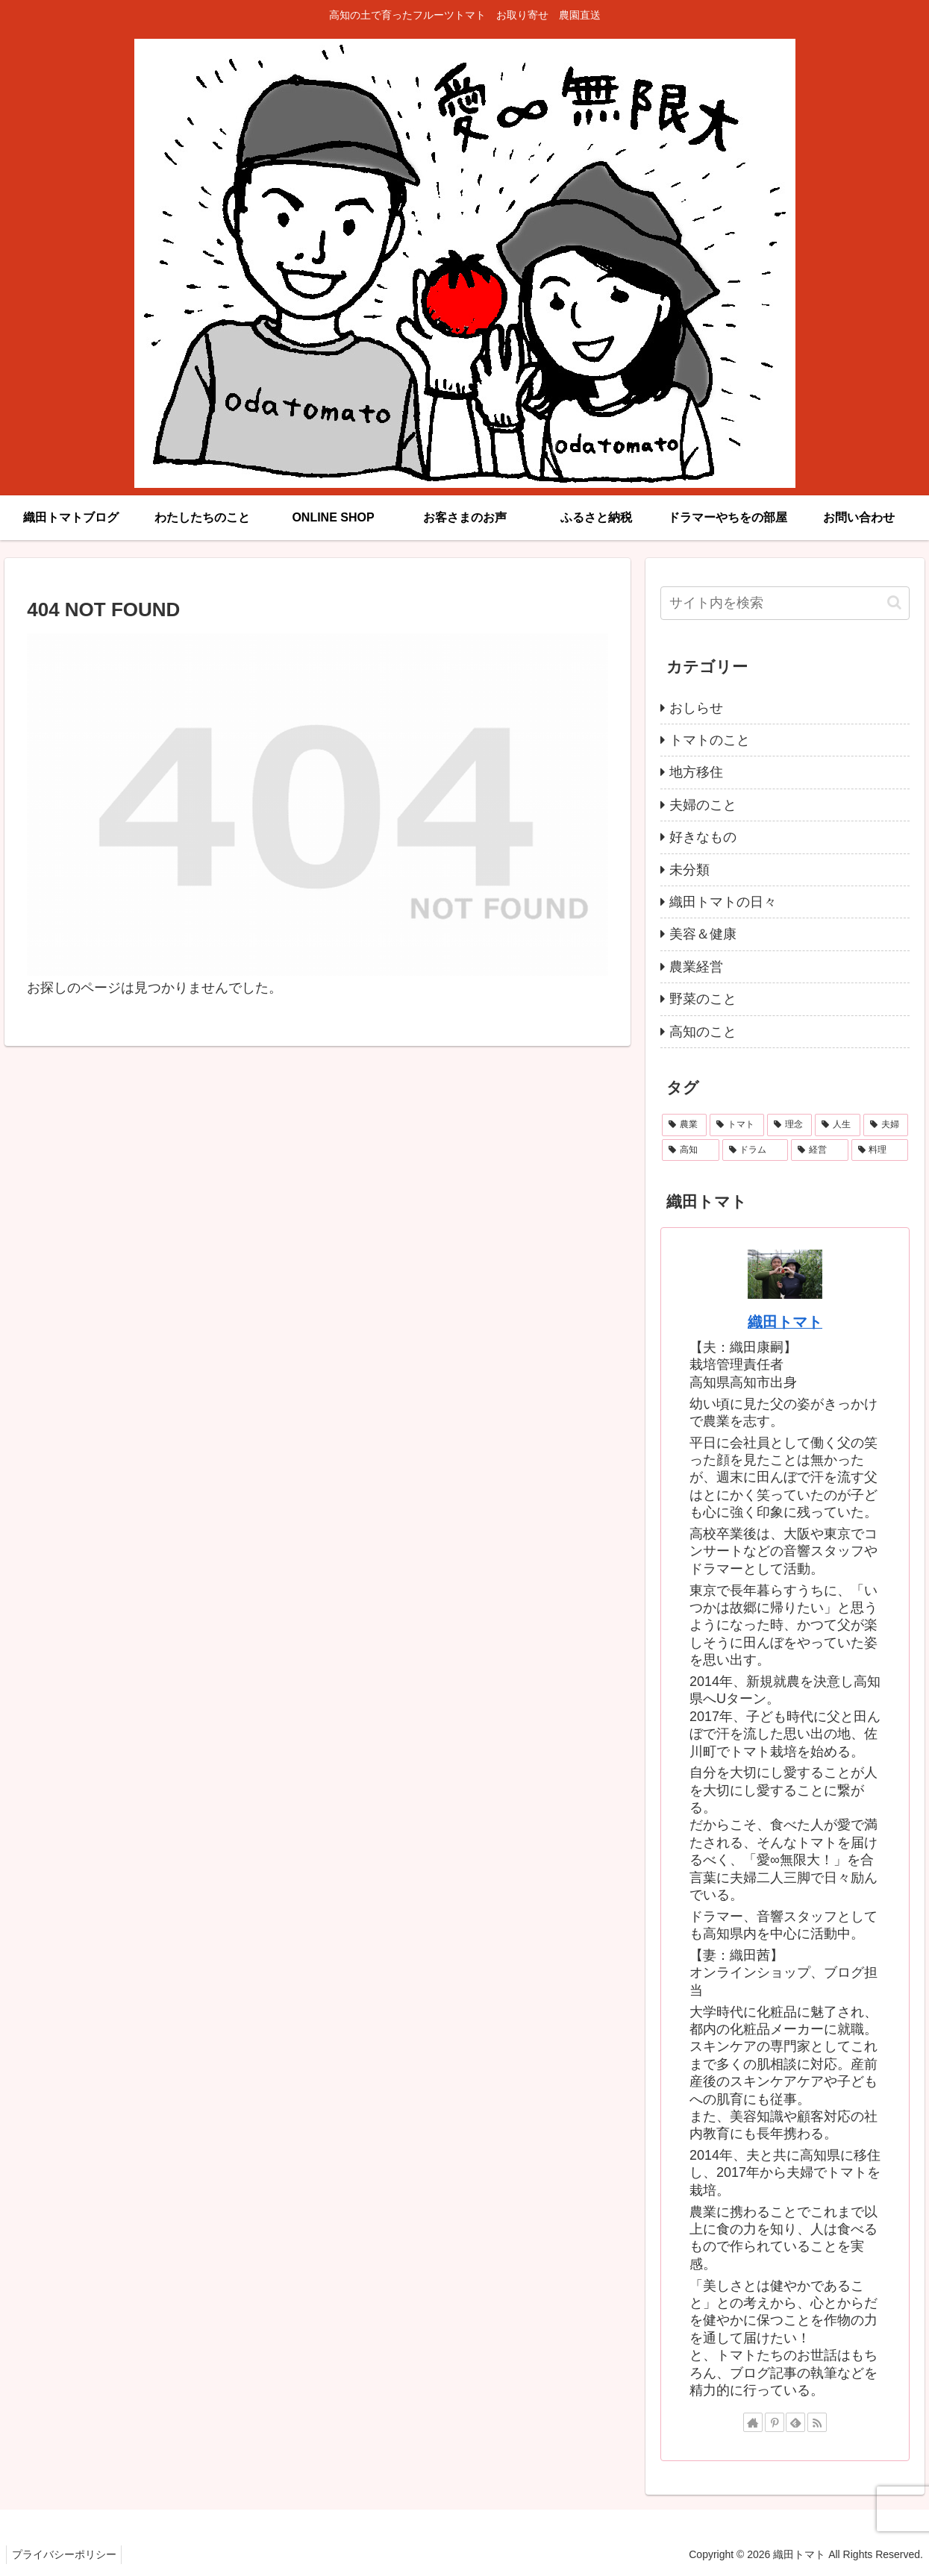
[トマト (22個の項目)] (736, 1125)
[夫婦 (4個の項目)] (885, 1125)
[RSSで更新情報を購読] (817, 2422)
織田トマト (785, 1322)
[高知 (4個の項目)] (690, 1150)
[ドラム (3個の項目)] (755, 1150)
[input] (785, 603)
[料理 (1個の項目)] (880, 1150)
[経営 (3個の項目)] (819, 1150)
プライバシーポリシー (66, 2554)
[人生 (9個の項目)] (837, 1125)
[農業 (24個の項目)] (684, 1125)
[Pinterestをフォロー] (774, 2422)
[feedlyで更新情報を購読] (795, 2422)
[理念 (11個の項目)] (789, 1125)
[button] (894, 602)
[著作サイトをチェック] (753, 2422)
